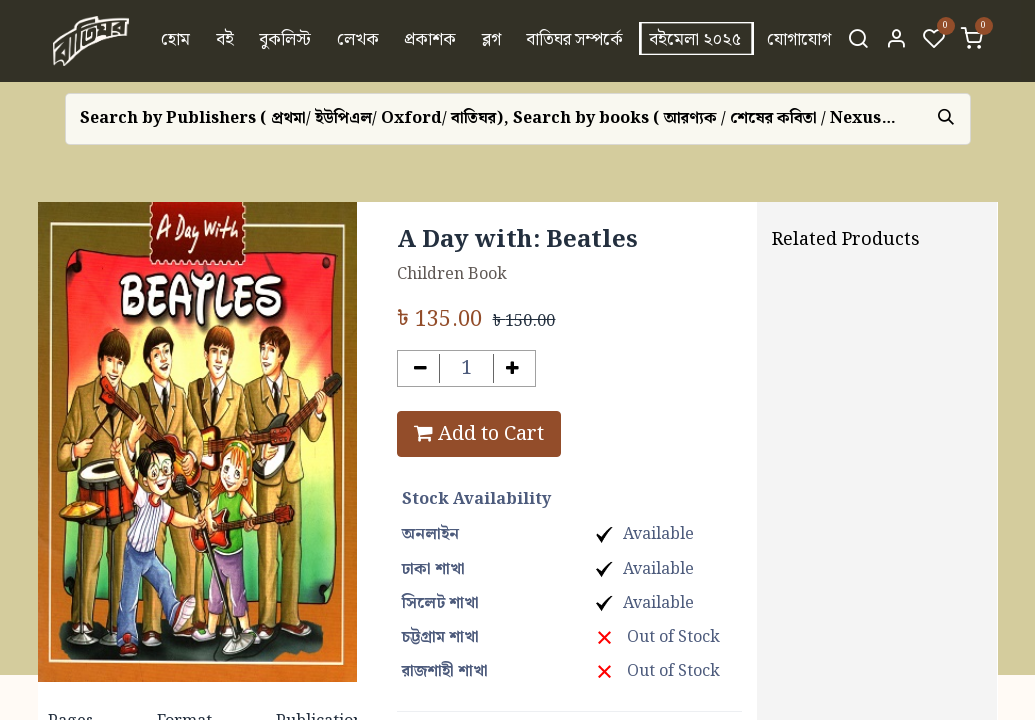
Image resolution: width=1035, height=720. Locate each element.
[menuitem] (175, 41)
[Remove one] (420, 368)
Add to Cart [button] (479, 434)
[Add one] (512, 368)
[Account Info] (896, 41)
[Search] (858, 41)
